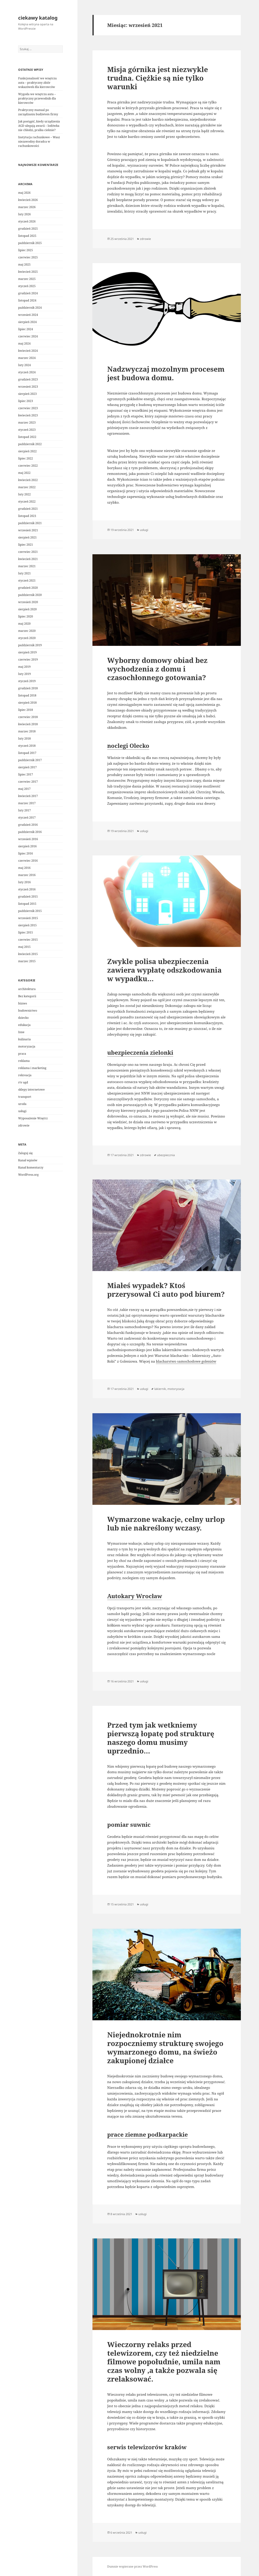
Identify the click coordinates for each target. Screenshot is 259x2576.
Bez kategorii (27, 996)
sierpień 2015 (27, 925)
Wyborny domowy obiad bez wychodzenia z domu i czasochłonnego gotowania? (157, 668)
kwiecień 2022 (28, 480)
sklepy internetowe (31, 1089)
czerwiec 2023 (28, 408)
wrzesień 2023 (28, 387)
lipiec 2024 (25, 329)
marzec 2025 (27, 279)
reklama (24, 1061)
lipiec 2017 (25, 774)
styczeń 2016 (27, 889)
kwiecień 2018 (28, 724)
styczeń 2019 (27, 681)
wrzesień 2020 (28, 602)
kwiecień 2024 (28, 351)
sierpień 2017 (27, 767)
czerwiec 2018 (28, 717)
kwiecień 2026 (28, 200)
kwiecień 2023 (28, 415)
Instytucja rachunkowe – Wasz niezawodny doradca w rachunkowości (39, 141)
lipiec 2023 (25, 401)
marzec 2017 (27, 803)
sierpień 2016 (27, 846)
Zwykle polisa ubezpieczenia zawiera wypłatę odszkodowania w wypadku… (164, 969)
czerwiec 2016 (28, 861)
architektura (27, 989)
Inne (21, 1032)
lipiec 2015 (25, 932)
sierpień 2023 (27, 394)
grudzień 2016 (28, 825)
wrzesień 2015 (28, 918)
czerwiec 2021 (28, 552)
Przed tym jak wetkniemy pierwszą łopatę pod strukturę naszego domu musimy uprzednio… (160, 1737)
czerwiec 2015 (28, 940)
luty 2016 (24, 882)
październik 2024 (30, 308)
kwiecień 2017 (28, 796)
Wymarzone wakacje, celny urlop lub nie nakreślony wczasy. (166, 1523)
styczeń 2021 (27, 580)
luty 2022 (24, 494)
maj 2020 (24, 624)
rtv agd (23, 1082)
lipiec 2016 (25, 853)
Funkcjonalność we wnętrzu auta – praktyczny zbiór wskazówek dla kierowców (37, 82)
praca (22, 1054)
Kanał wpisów (27, 1160)
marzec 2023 (27, 422)
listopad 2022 (27, 437)
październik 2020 (30, 595)
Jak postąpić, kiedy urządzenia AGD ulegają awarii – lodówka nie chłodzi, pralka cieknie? (39, 125)
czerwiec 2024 (28, 336)
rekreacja (24, 1075)
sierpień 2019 (27, 652)
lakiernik (160, 1389)
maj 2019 (24, 667)
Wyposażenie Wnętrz (33, 1118)
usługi (22, 1111)
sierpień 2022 (27, 451)
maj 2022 (24, 473)
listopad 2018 (27, 695)
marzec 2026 (27, 207)
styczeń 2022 (27, 501)
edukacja (24, 1025)
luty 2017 (24, 810)
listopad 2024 (27, 300)
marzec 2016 (27, 875)
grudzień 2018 (28, 688)
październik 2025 (30, 243)
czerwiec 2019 (28, 659)
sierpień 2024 (27, 322)
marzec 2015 (27, 961)
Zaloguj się (25, 1153)
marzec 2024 (27, 358)
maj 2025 (24, 264)
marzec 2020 (27, 631)
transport (24, 1097)
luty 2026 (24, 214)
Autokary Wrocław (134, 1596)
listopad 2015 (27, 904)
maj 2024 (24, 343)
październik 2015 (30, 911)
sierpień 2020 (27, 609)
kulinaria (24, 1039)
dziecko (23, 1018)
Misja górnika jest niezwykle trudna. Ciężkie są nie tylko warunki (157, 77)
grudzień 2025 (28, 229)
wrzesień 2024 (28, 315)
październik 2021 (30, 523)
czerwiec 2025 (28, 257)
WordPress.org (28, 1175)
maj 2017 (24, 789)
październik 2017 (30, 760)
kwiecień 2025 (28, 272)
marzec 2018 (27, 731)
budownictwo (27, 1010)
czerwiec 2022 (28, 466)
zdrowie (23, 1125)
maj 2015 (24, 947)
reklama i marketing (32, 1068)
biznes (22, 1003)
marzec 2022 (27, 487)
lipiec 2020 (25, 616)
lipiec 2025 (25, 250)
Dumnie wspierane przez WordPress (132, 2566)
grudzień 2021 (28, 509)
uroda (22, 1104)
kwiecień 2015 (28, 954)
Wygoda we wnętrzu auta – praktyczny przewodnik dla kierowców (37, 98)
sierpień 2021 (27, 537)
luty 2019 (24, 674)
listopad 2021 (27, 516)
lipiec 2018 (25, 710)
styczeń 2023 (27, 430)
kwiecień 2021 (28, 559)
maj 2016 (24, 868)
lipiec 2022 (25, 458)
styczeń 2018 (27, 746)
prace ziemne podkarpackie (147, 2134)
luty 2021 (24, 573)
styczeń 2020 (27, 638)
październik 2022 (30, 444)
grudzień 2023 (28, 379)
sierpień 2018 (27, 703)
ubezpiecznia (166, 1155)
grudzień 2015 (28, 896)
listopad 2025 (27, 236)
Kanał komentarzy (30, 1167)
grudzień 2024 (28, 293)
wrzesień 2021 (28, 530)
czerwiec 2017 (28, 782)
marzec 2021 (27, 566)
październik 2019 (30, 645)
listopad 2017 (27, 753)
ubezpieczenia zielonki (140, 1052)
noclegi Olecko (128, 745)
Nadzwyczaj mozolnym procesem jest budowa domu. (165, 373)
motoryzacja (26, 1046)
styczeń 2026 (27, 221)
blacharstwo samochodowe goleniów (186, 1361)
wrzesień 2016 (28, 839)
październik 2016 (30, 832)
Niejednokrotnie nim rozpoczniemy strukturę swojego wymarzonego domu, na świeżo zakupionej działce (165, 2047)
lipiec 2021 (25, 545)
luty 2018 (24, 738)
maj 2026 (24, 193)
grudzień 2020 (28, 588)
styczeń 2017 (27, 817)
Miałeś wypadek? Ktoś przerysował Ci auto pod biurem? (166, 1290)
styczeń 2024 (27, 372)
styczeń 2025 (27, 286)
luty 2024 (24, 365)
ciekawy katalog (38, 17)
